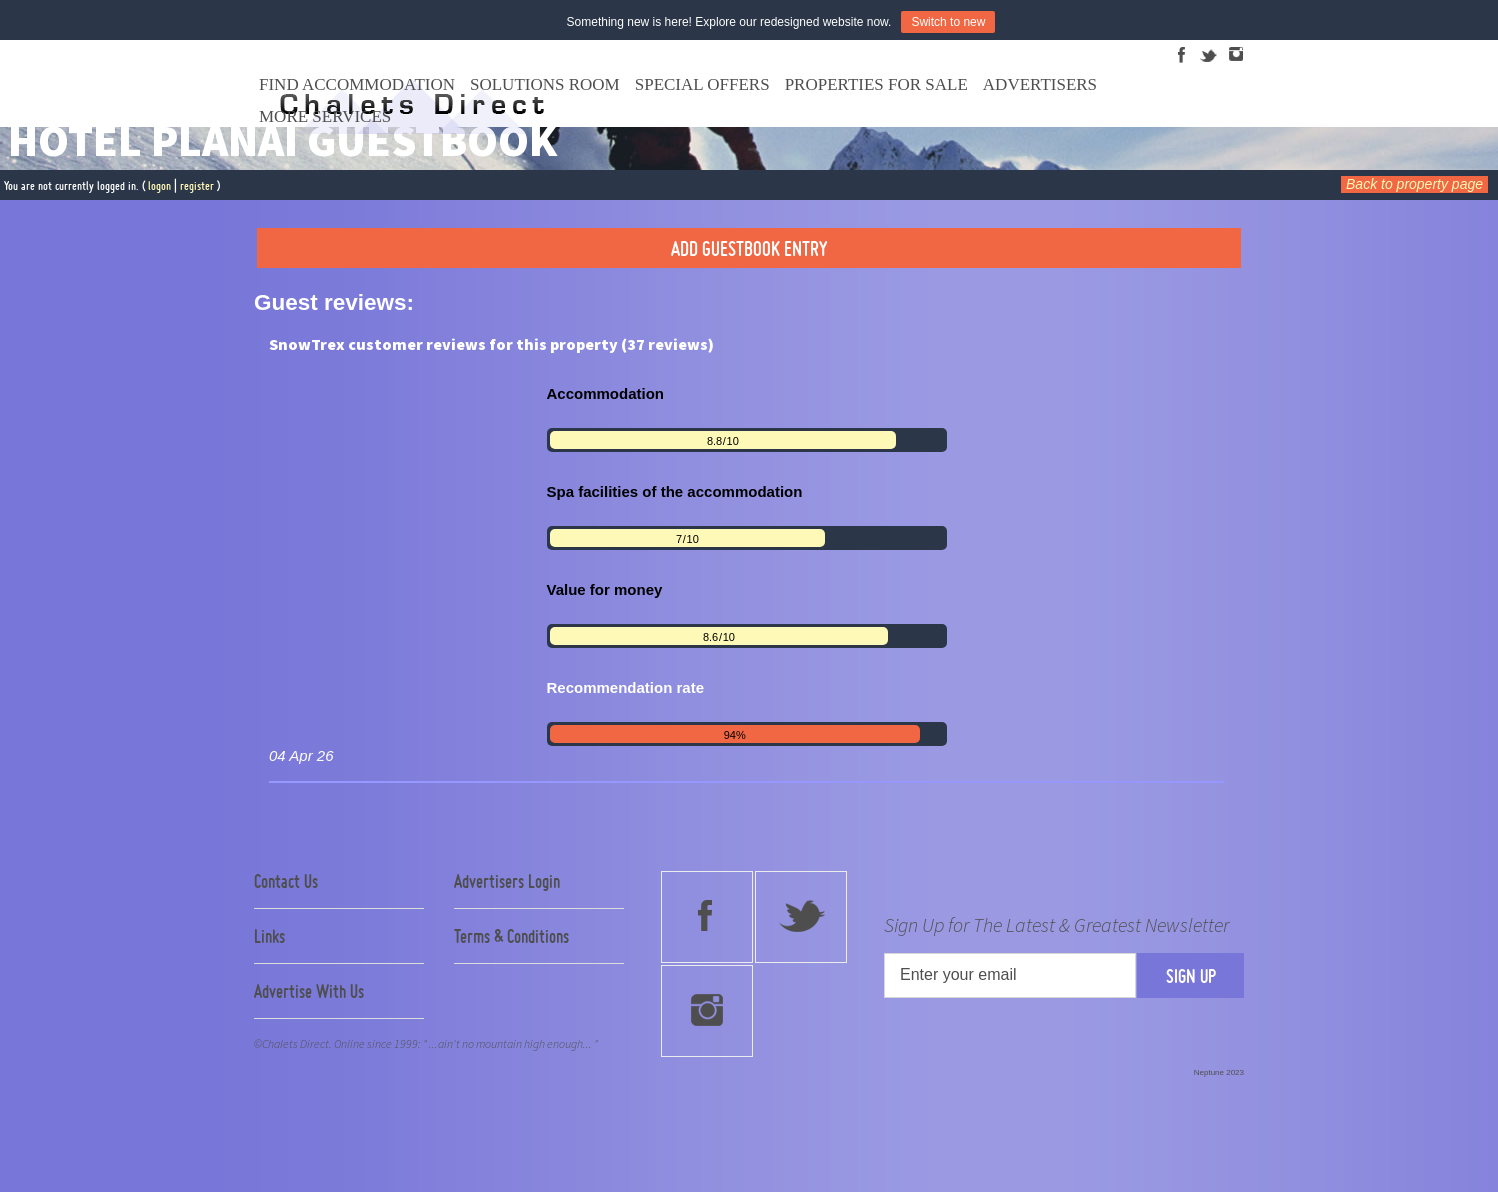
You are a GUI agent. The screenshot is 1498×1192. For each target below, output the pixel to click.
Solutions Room (545, 84)
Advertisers (1040, 84)
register (197, 185)
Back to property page (1414, 184)
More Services (325, 116)
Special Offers (702, 84)
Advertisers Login (507, 881)
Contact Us (286, 881)
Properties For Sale (876, 84)
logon (159, 185)
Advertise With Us (309, 991)
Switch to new (948, 22)
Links (269, 936)
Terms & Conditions (511, 936)
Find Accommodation (357, 84)
